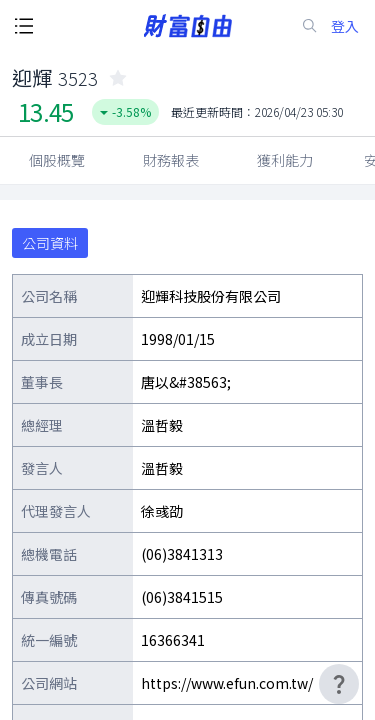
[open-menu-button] (24, 26)
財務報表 (171, 160)
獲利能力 (285, 160)
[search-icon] (310, 26)
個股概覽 (57, 160)
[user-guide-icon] (339, 684)
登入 (345, 26)
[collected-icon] (118, 78)
